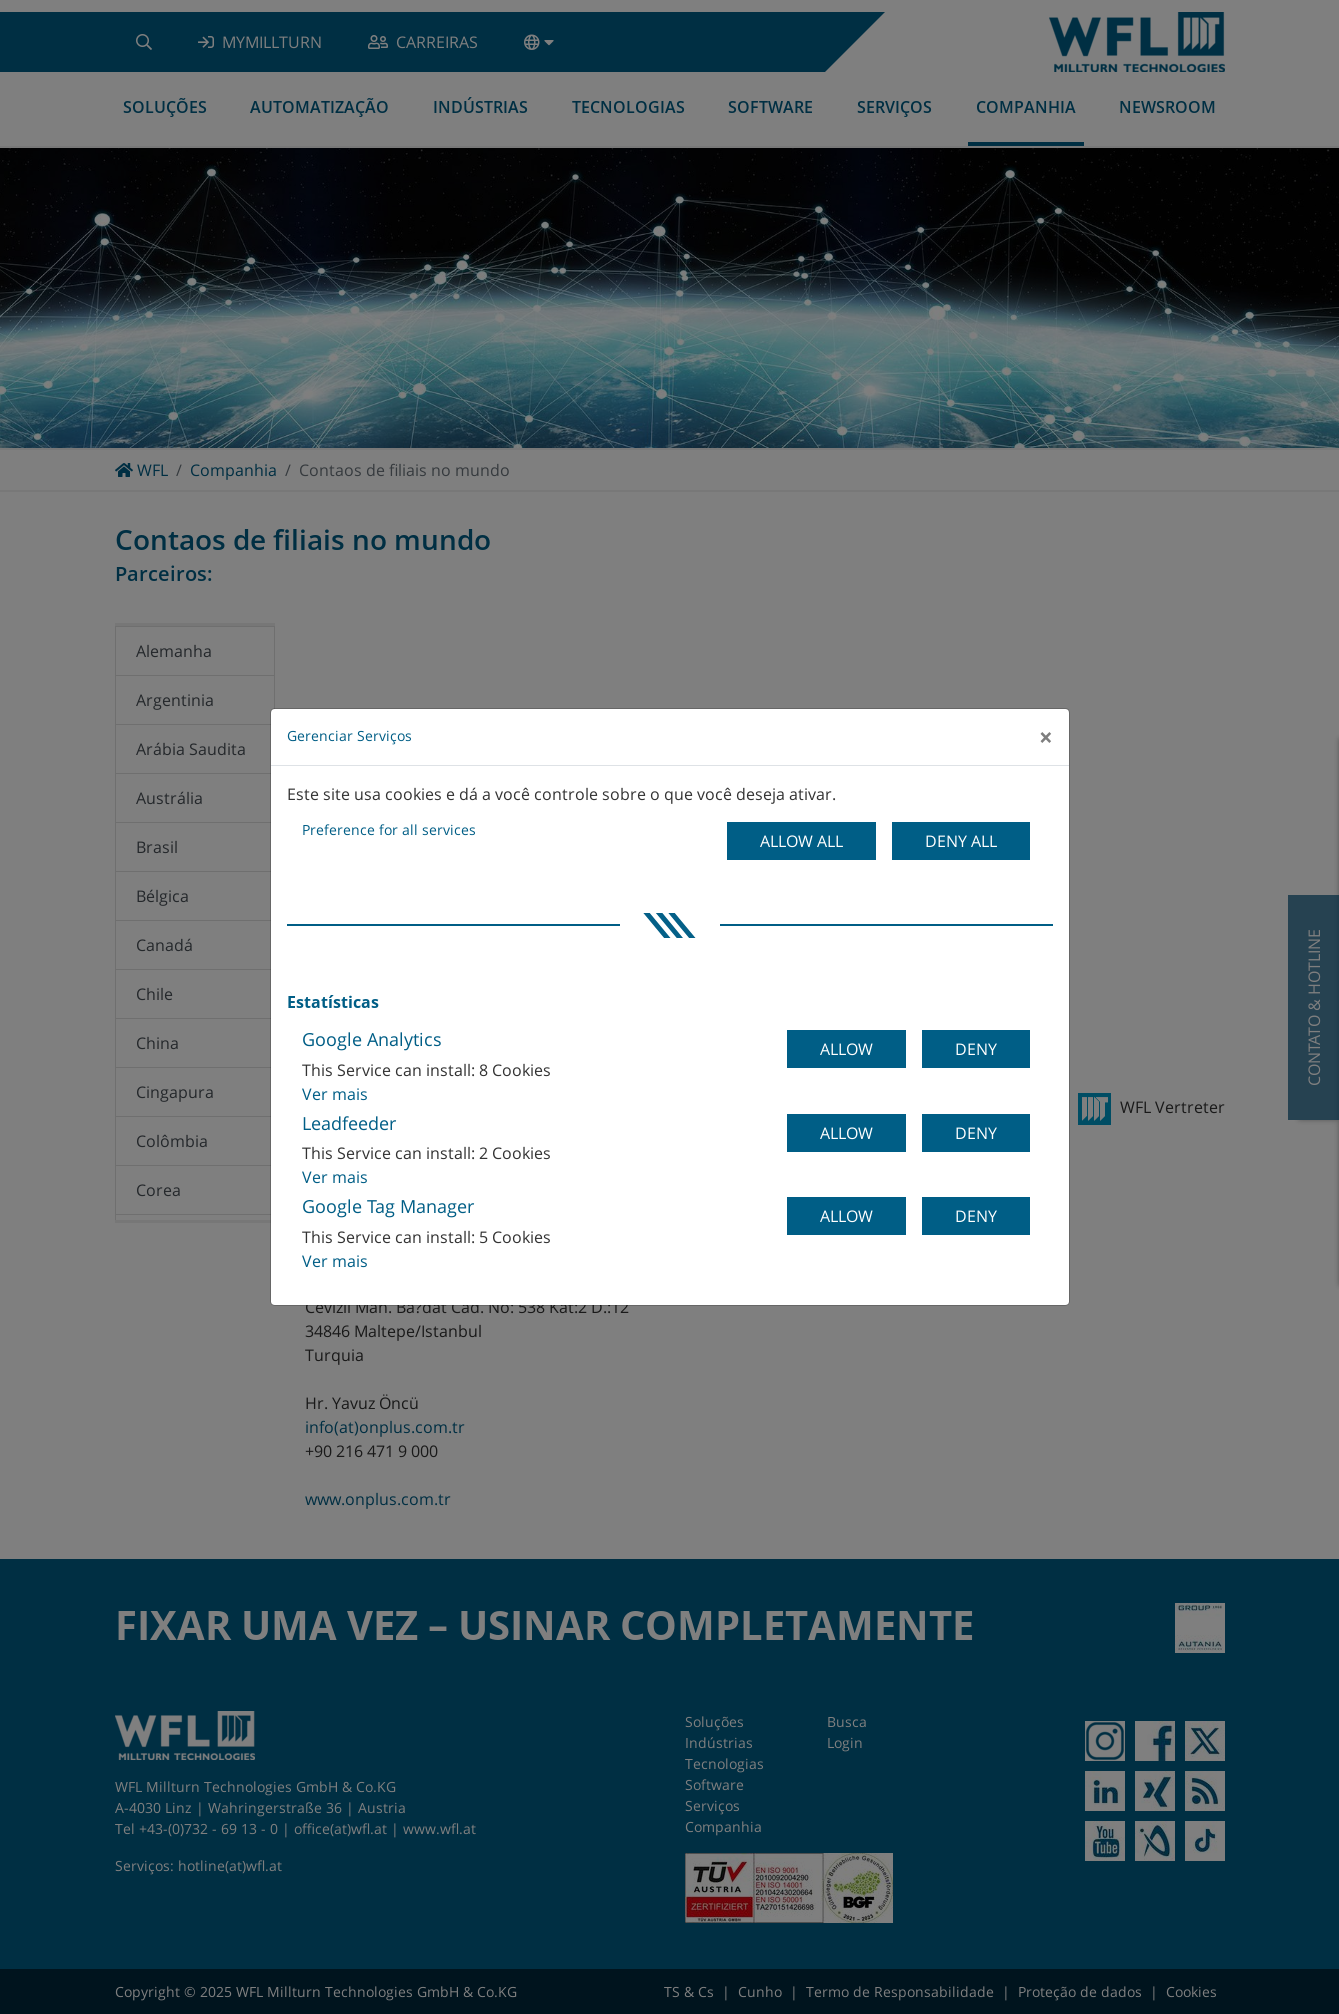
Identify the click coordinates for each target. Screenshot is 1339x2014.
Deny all (961, 841)
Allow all (801, 841)
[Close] (1046, 737)
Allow (846, 1049)
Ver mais (335, 1094)
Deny (976, 1049)
